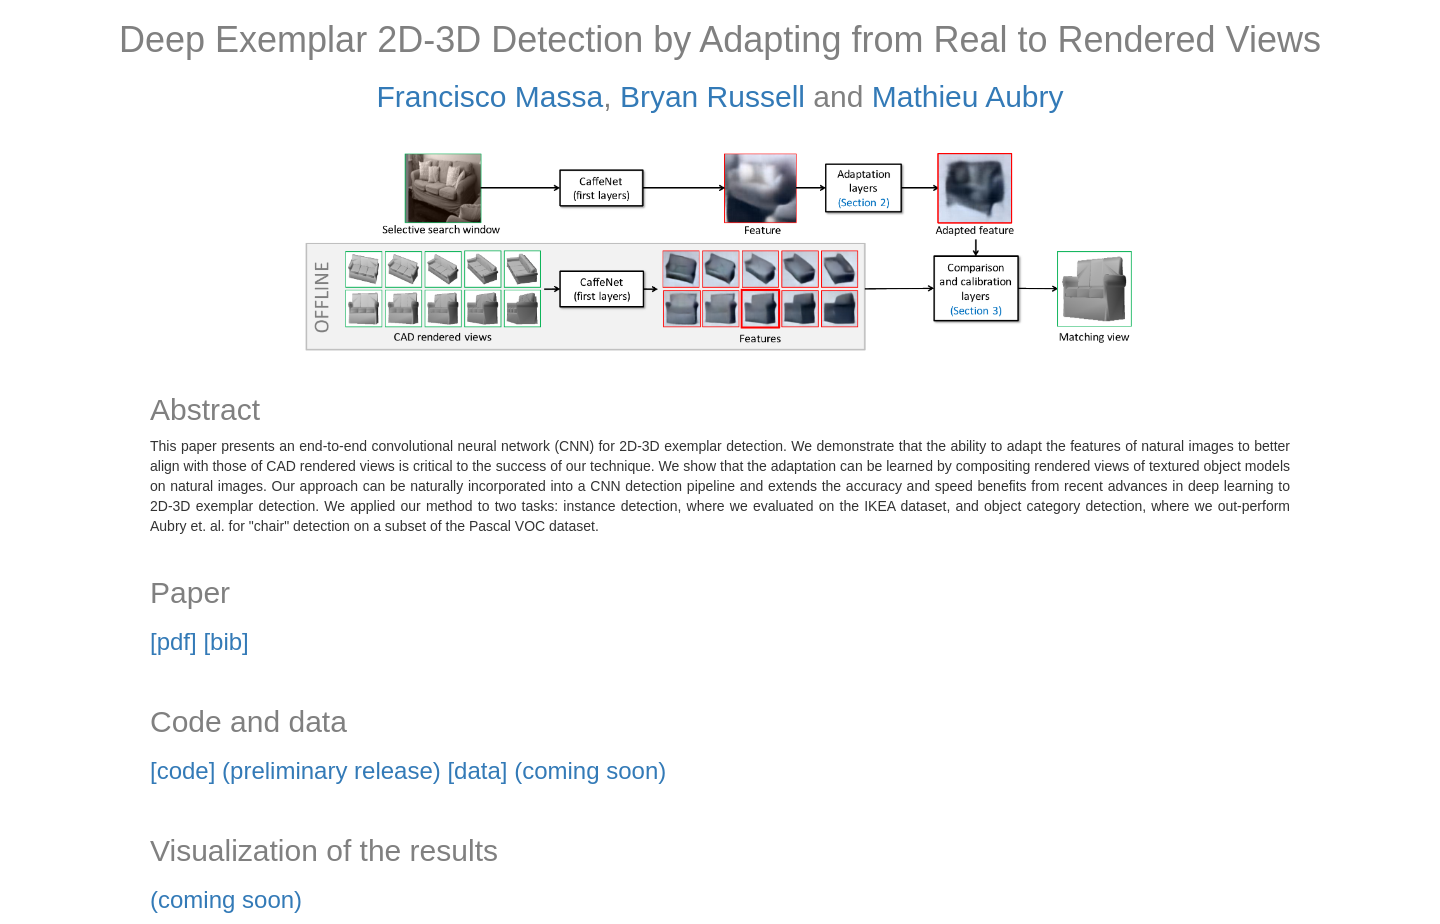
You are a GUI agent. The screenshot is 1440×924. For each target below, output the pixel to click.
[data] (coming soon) (556, 770)
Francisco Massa (490, 96)
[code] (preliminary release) (295, 770)
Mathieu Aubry (968, 96)
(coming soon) (226, 899)
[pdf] (173, 641)
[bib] (225, 641)
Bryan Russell (712, 96)
